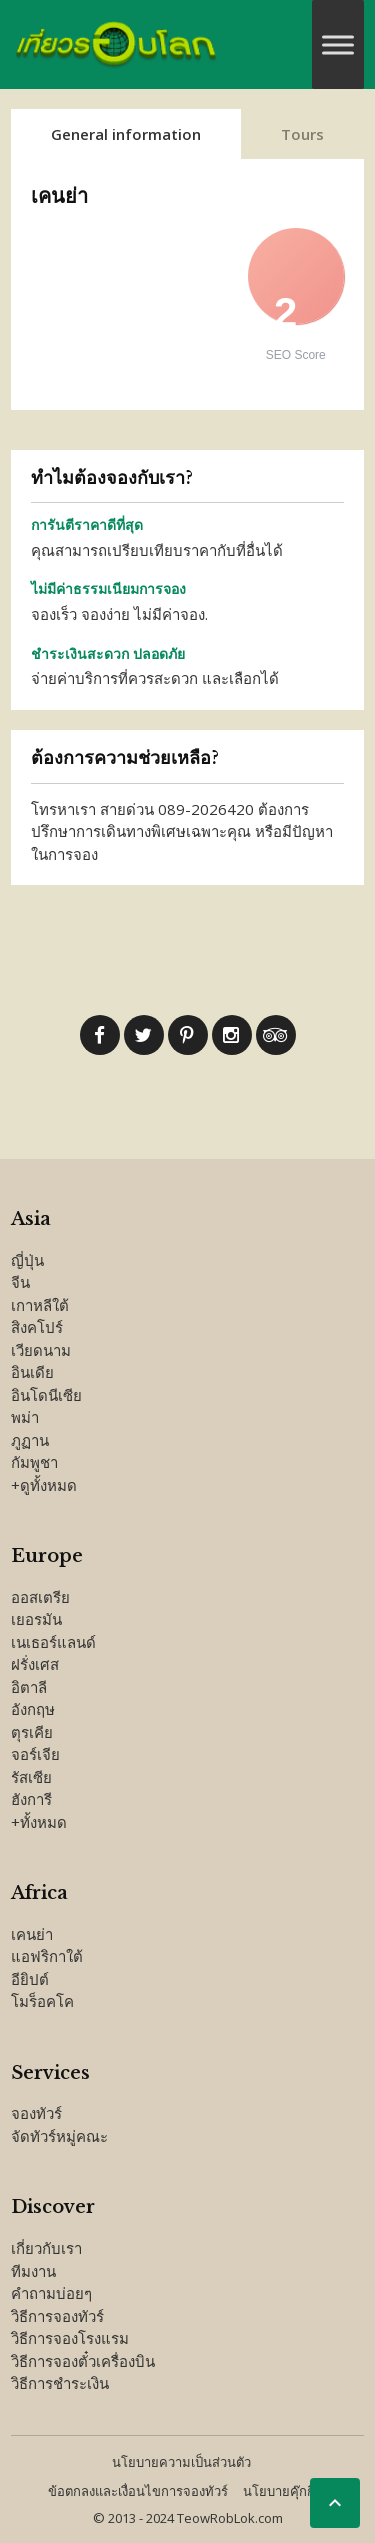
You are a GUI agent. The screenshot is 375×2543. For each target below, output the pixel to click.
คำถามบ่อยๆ (51, 2293)
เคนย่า (32, 1934)
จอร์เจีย (35, 1754)
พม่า (25, 1417)
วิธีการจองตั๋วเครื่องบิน (83, 2361)
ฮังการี (31, 1799)
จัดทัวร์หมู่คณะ (59, 2136)
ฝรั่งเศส (35, 1664)
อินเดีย (32, 1372)
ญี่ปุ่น (27, 1260)
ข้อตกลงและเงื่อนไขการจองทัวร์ (138, 2491)
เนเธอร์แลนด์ (53, 1642)
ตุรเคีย (32, 1732)
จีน (20, 1282)
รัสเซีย (31, 1777)
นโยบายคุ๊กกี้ (279, 2491)
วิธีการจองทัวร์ (57, 2316)
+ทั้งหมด (39, 1822)
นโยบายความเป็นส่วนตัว (181, 2462)
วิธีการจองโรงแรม (70, 2338)
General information (126, 134)
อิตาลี (29, 1687)
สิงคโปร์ (37, 1327)
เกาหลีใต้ (40, 1305)
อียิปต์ (30, 1979)
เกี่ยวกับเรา (46, 2248)
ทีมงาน (33, 2271)
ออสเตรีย (40, 1597)
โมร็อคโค (42, 2001)
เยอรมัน (36, 1619)
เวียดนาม (41, 1350)
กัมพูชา (34, 1462)
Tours (302, 134)
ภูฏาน (30, 1440)
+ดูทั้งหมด (44, 1485)
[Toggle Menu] (338, 44)
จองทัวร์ (36, 2113)
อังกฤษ (33, 1709)
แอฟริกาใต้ (47, 1956)
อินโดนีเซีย (46, 1395)
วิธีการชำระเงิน (60, 2383)
